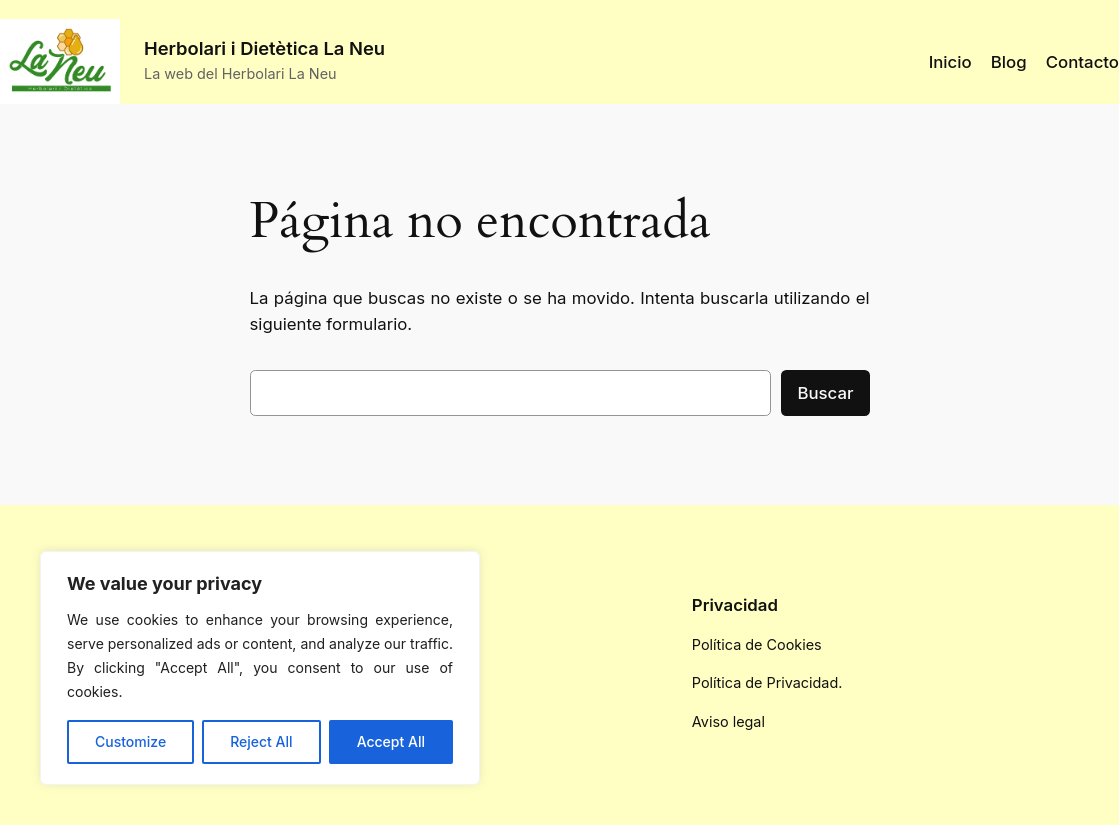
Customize (130, 741)
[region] (260, 668)
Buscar (825, 393)
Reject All (261, 741)
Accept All (391, 741)
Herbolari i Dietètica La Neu (264, 48)
